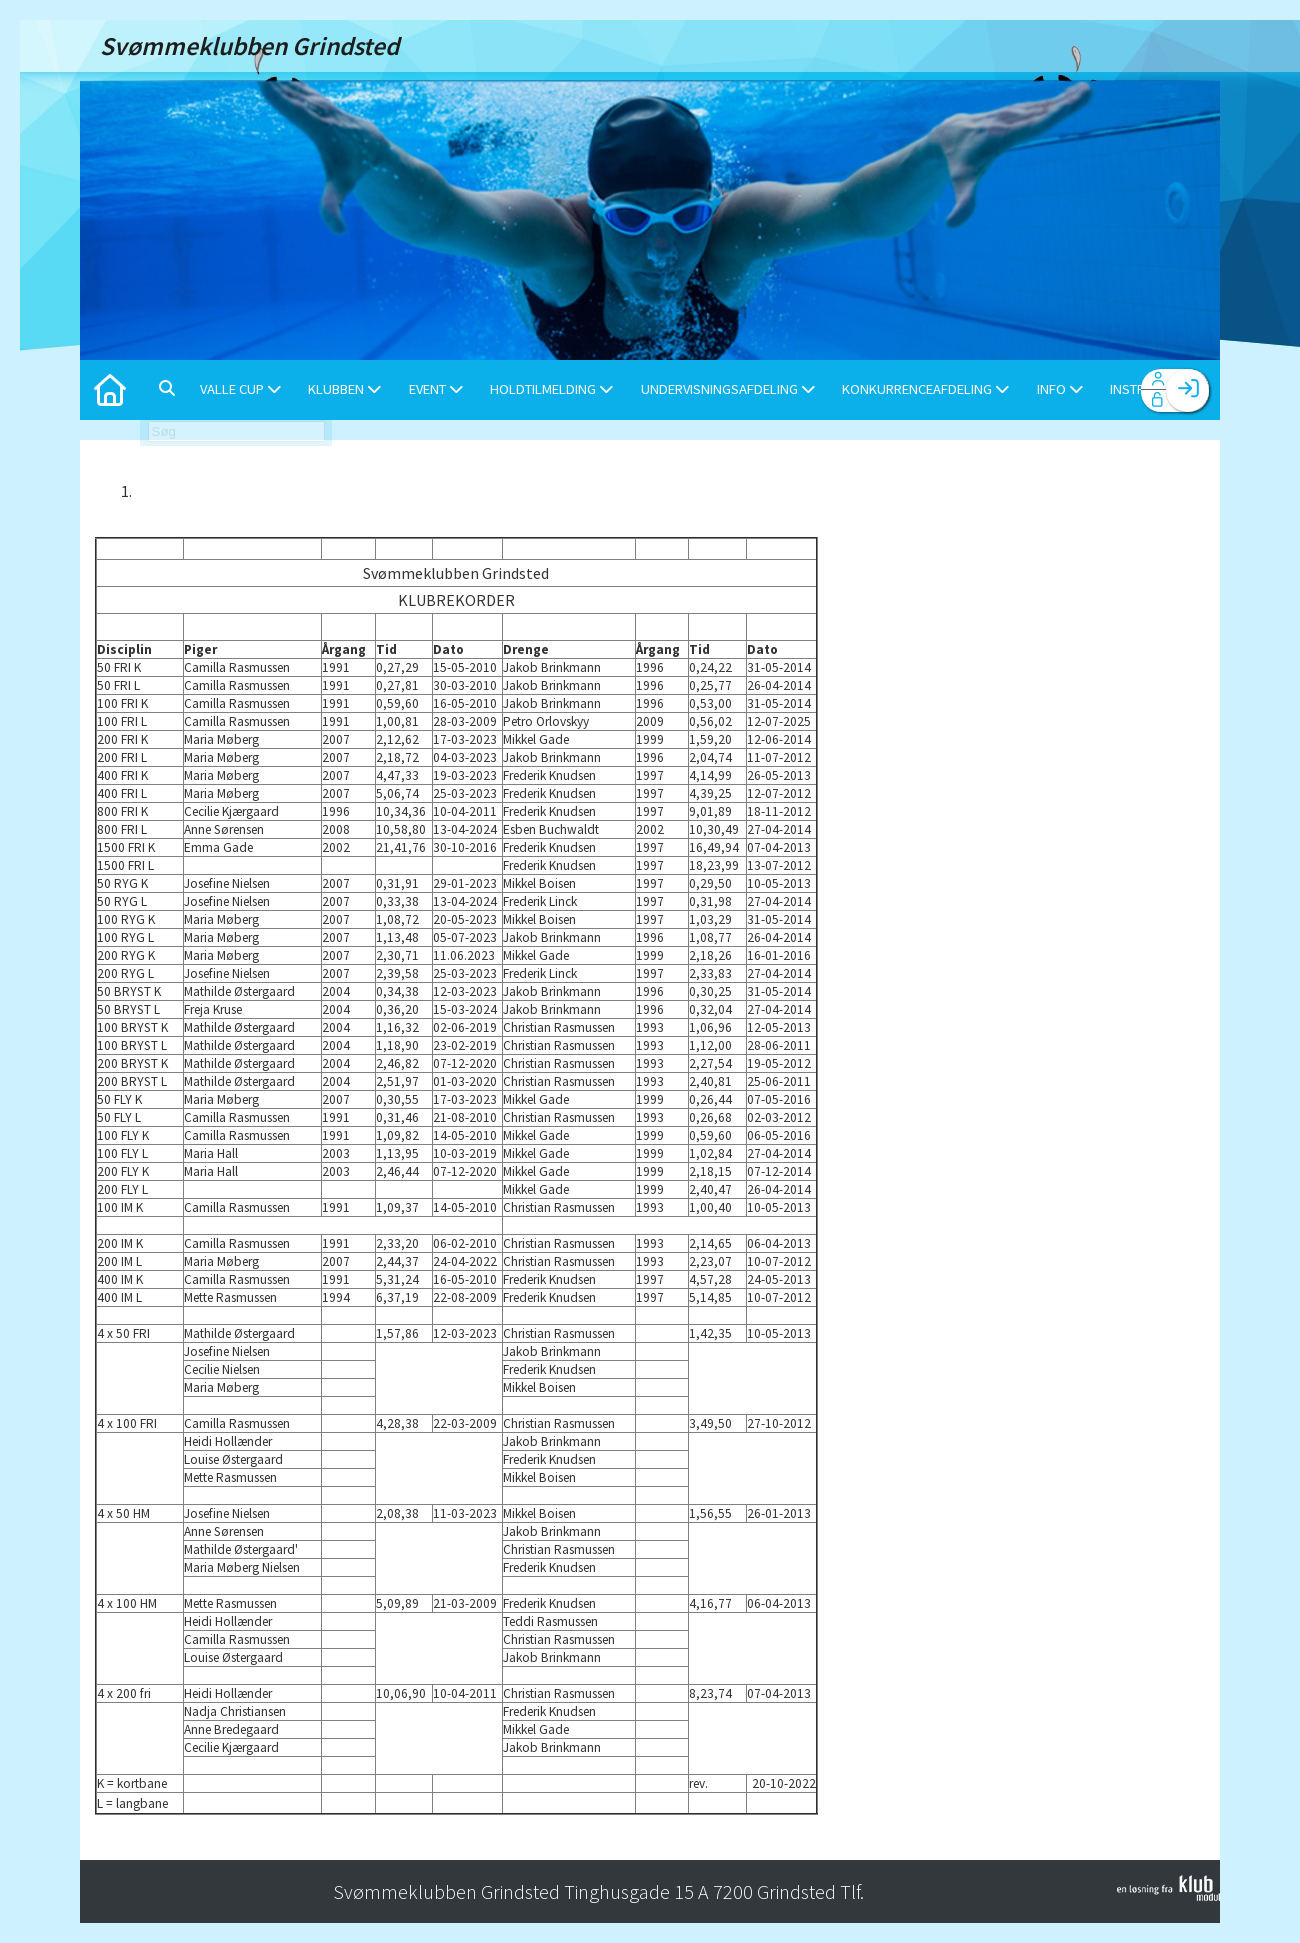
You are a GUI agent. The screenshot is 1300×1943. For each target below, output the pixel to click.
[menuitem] (110, 390)
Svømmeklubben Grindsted (456, 573)
